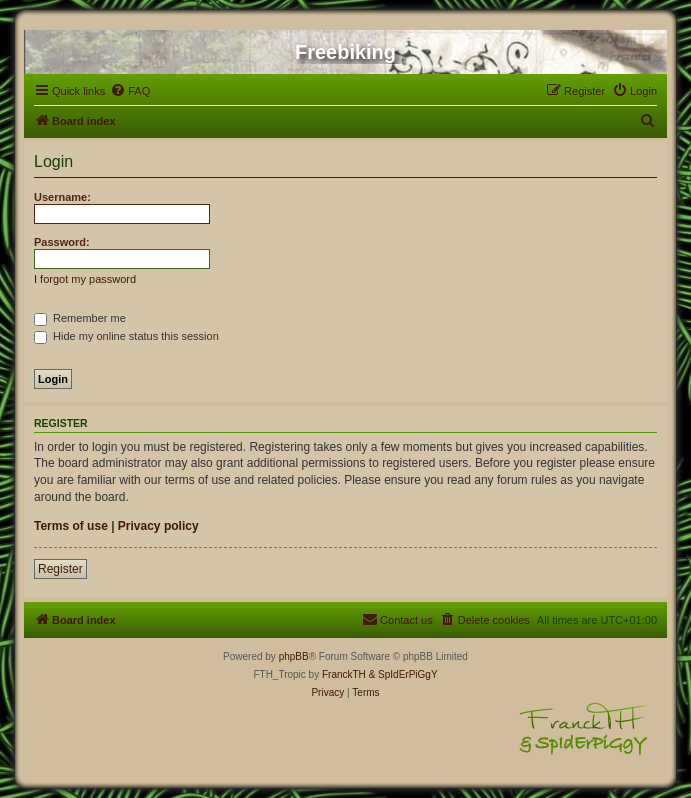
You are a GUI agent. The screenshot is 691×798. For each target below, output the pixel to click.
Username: (62, 197)
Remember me (80, 318)
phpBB (294, 656)
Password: (62, 242)
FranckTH (344, 674)
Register (60, 569)
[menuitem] (130, 91)
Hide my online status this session (126, 336)
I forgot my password (85, 279)
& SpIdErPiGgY (403, 674)
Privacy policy (158, 526)
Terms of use (71, 526)
